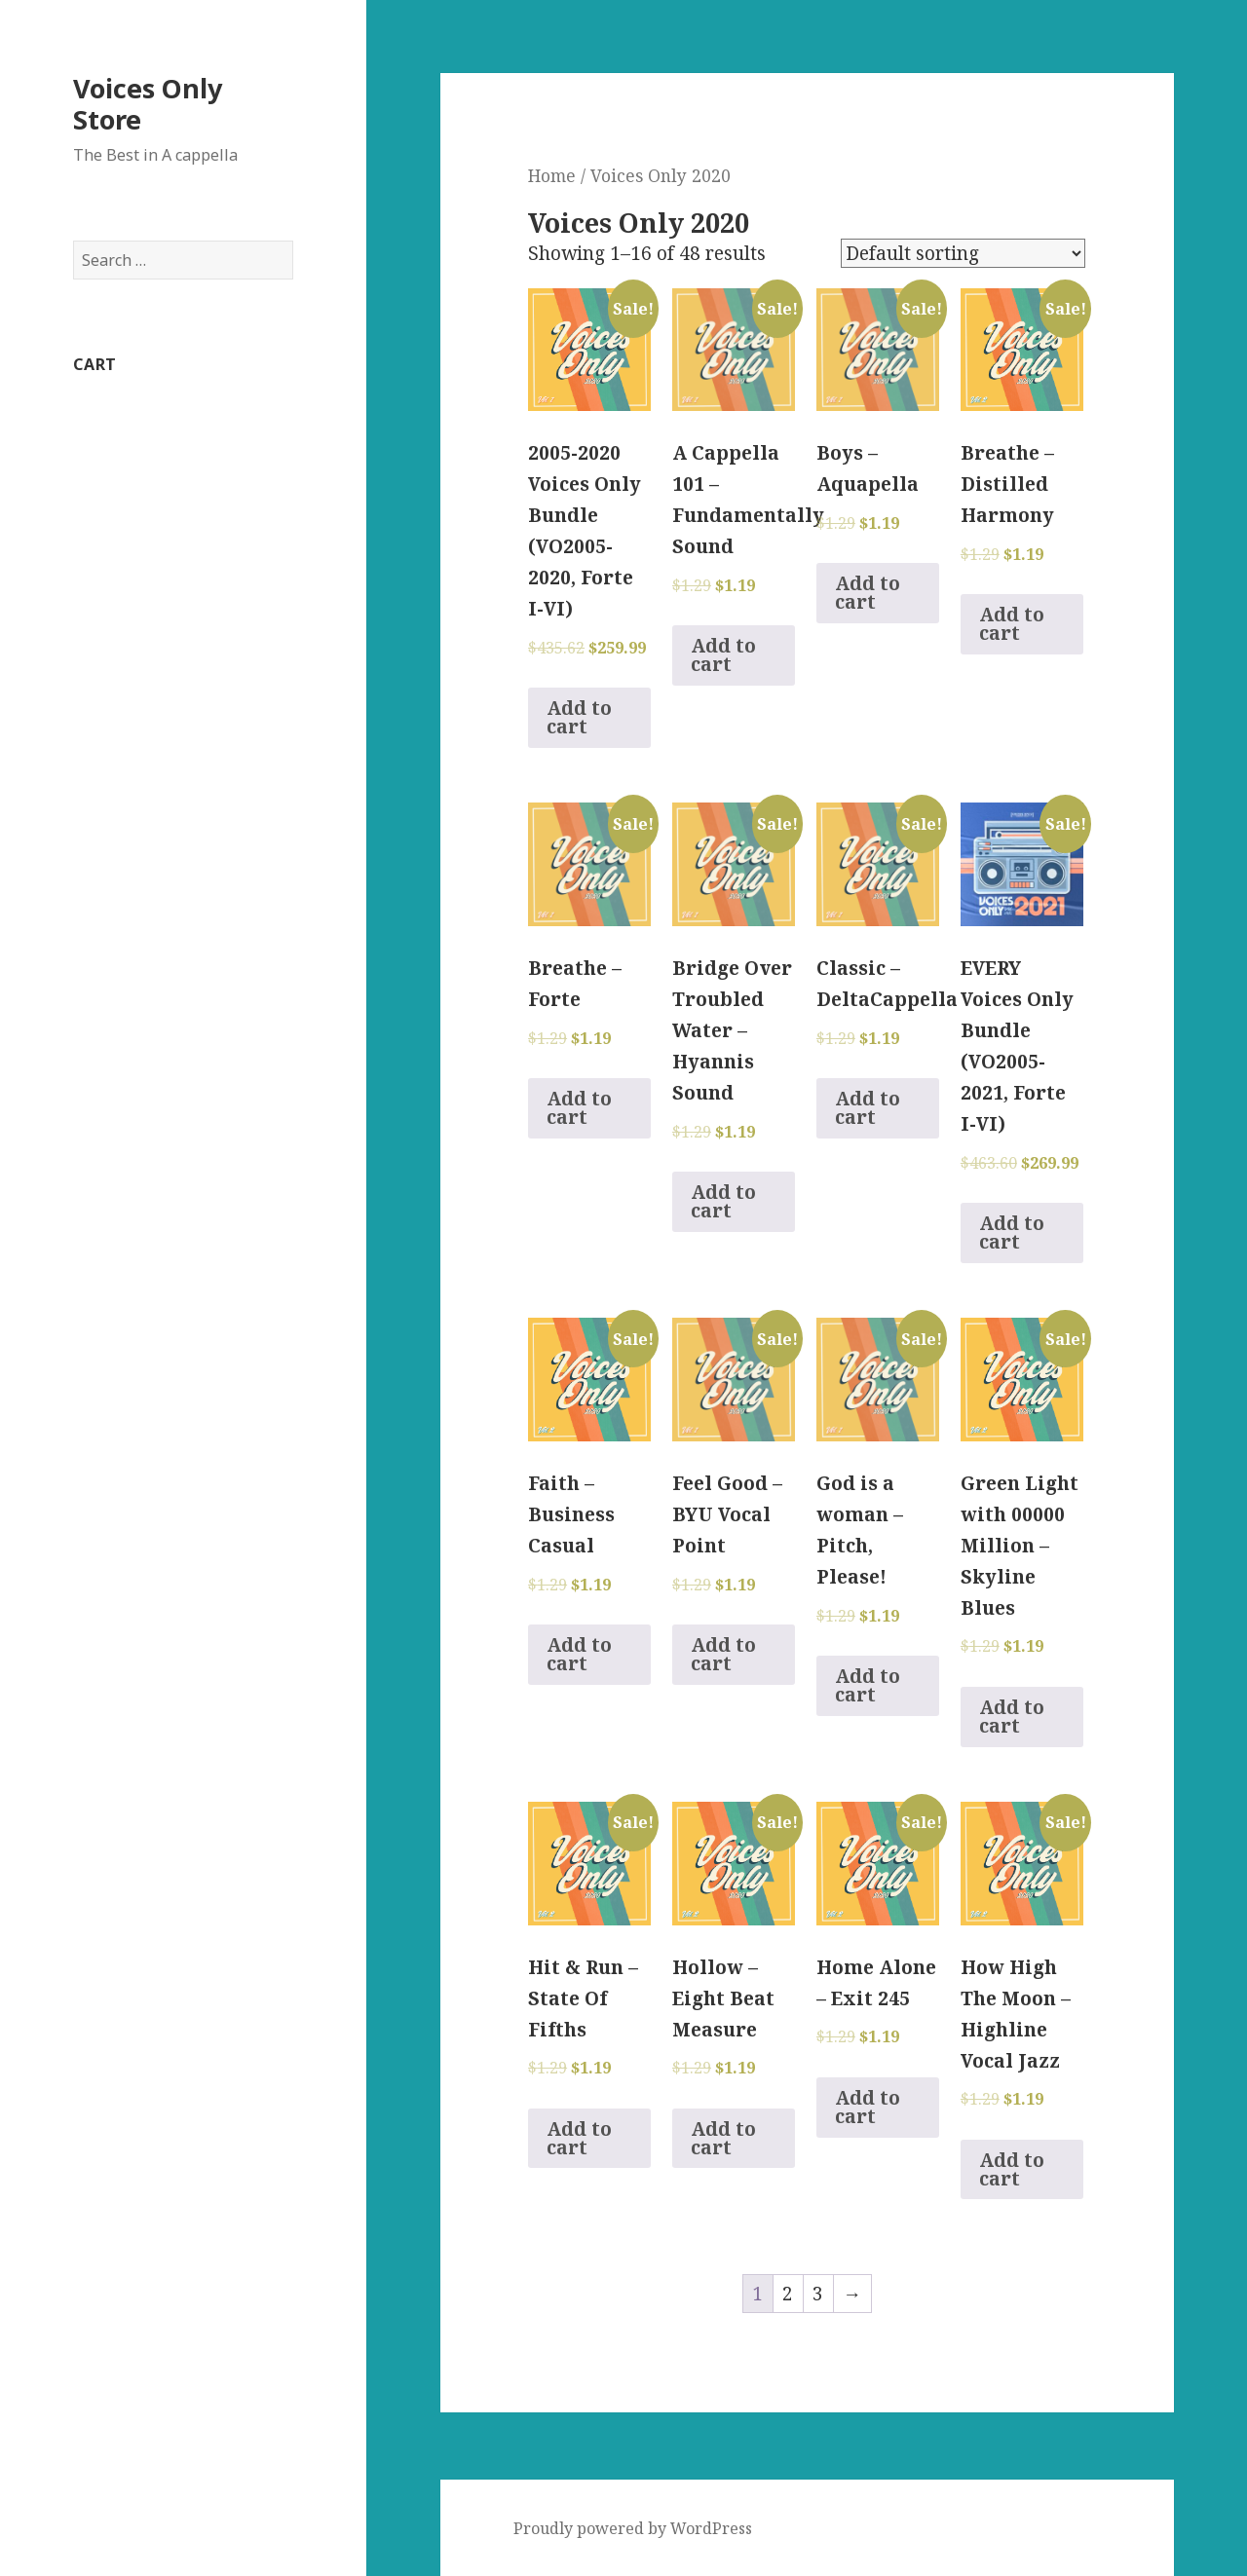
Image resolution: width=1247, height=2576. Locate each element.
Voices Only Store (147, 103)
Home (552, 175)
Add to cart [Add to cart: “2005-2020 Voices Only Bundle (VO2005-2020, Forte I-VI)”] (579, 717)
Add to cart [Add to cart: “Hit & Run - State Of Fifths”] (579, 2138)
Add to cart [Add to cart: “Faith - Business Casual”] (579, 1654)
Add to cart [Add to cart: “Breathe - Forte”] (579, 1108)
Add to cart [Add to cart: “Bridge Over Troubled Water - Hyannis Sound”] (723, 1201)
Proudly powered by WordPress (632, 2528)
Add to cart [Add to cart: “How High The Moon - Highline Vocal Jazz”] (1011, 2169)
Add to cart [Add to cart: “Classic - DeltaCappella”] (867, 1108)
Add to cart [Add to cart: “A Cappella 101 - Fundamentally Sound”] (723, 655)
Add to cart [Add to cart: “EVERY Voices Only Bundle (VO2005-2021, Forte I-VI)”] (1011, 1232)
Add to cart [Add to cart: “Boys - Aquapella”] (867, 593)
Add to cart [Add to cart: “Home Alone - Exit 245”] (867, 2107)
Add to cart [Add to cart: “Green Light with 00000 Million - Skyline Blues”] (1011, 1716)
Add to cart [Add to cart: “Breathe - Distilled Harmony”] (1011, 624)
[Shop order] (963, 253)
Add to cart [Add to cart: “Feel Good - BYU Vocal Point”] (723, 1654)
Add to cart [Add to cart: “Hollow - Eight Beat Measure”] (723, 2138)
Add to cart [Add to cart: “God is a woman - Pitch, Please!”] (867, 1685)
